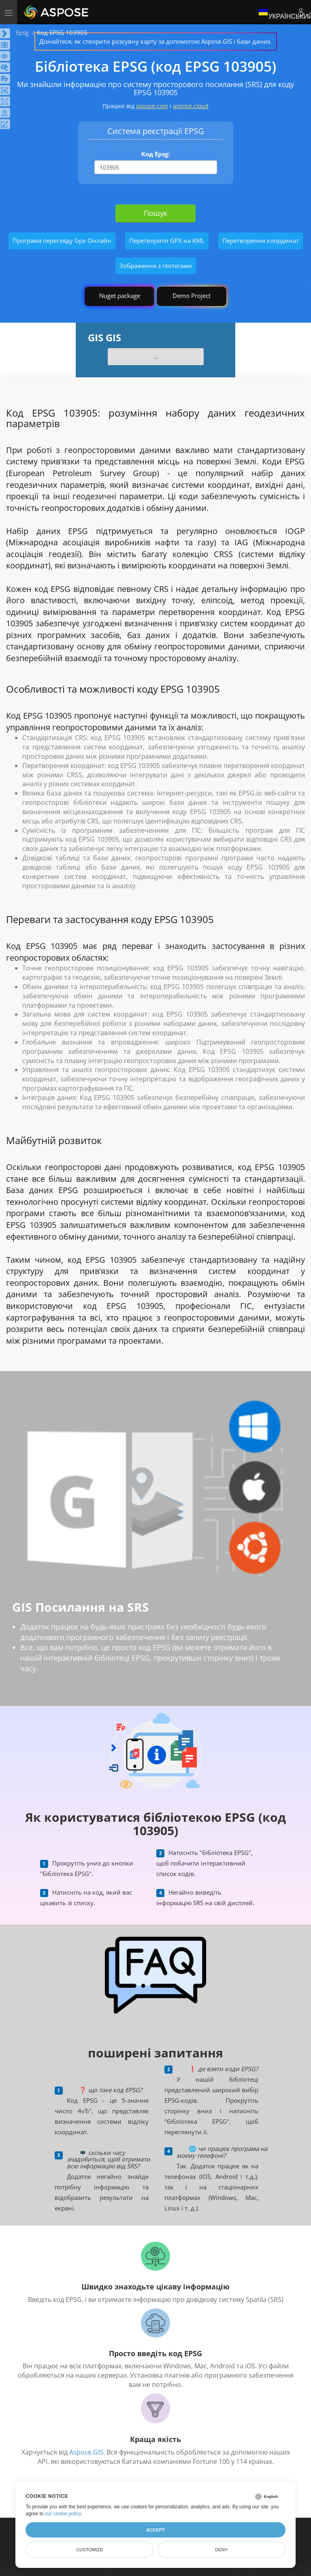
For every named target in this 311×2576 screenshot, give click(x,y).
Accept (155, 2529)
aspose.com (152, 106)
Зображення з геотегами (155, 266)
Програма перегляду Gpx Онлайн (62, 240)
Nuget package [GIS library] (119, 295)
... (155, 356)
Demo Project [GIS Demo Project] (192, 295)
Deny (221, 2549)
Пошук (155, 213)
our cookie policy (63, 2513)
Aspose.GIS (86, 2452)
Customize (89, 2549)
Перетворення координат (260, 240)
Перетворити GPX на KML (166, 240)
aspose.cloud (191, 106)
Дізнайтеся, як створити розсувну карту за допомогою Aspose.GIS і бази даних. (155, 41)
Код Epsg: (155, 154)
